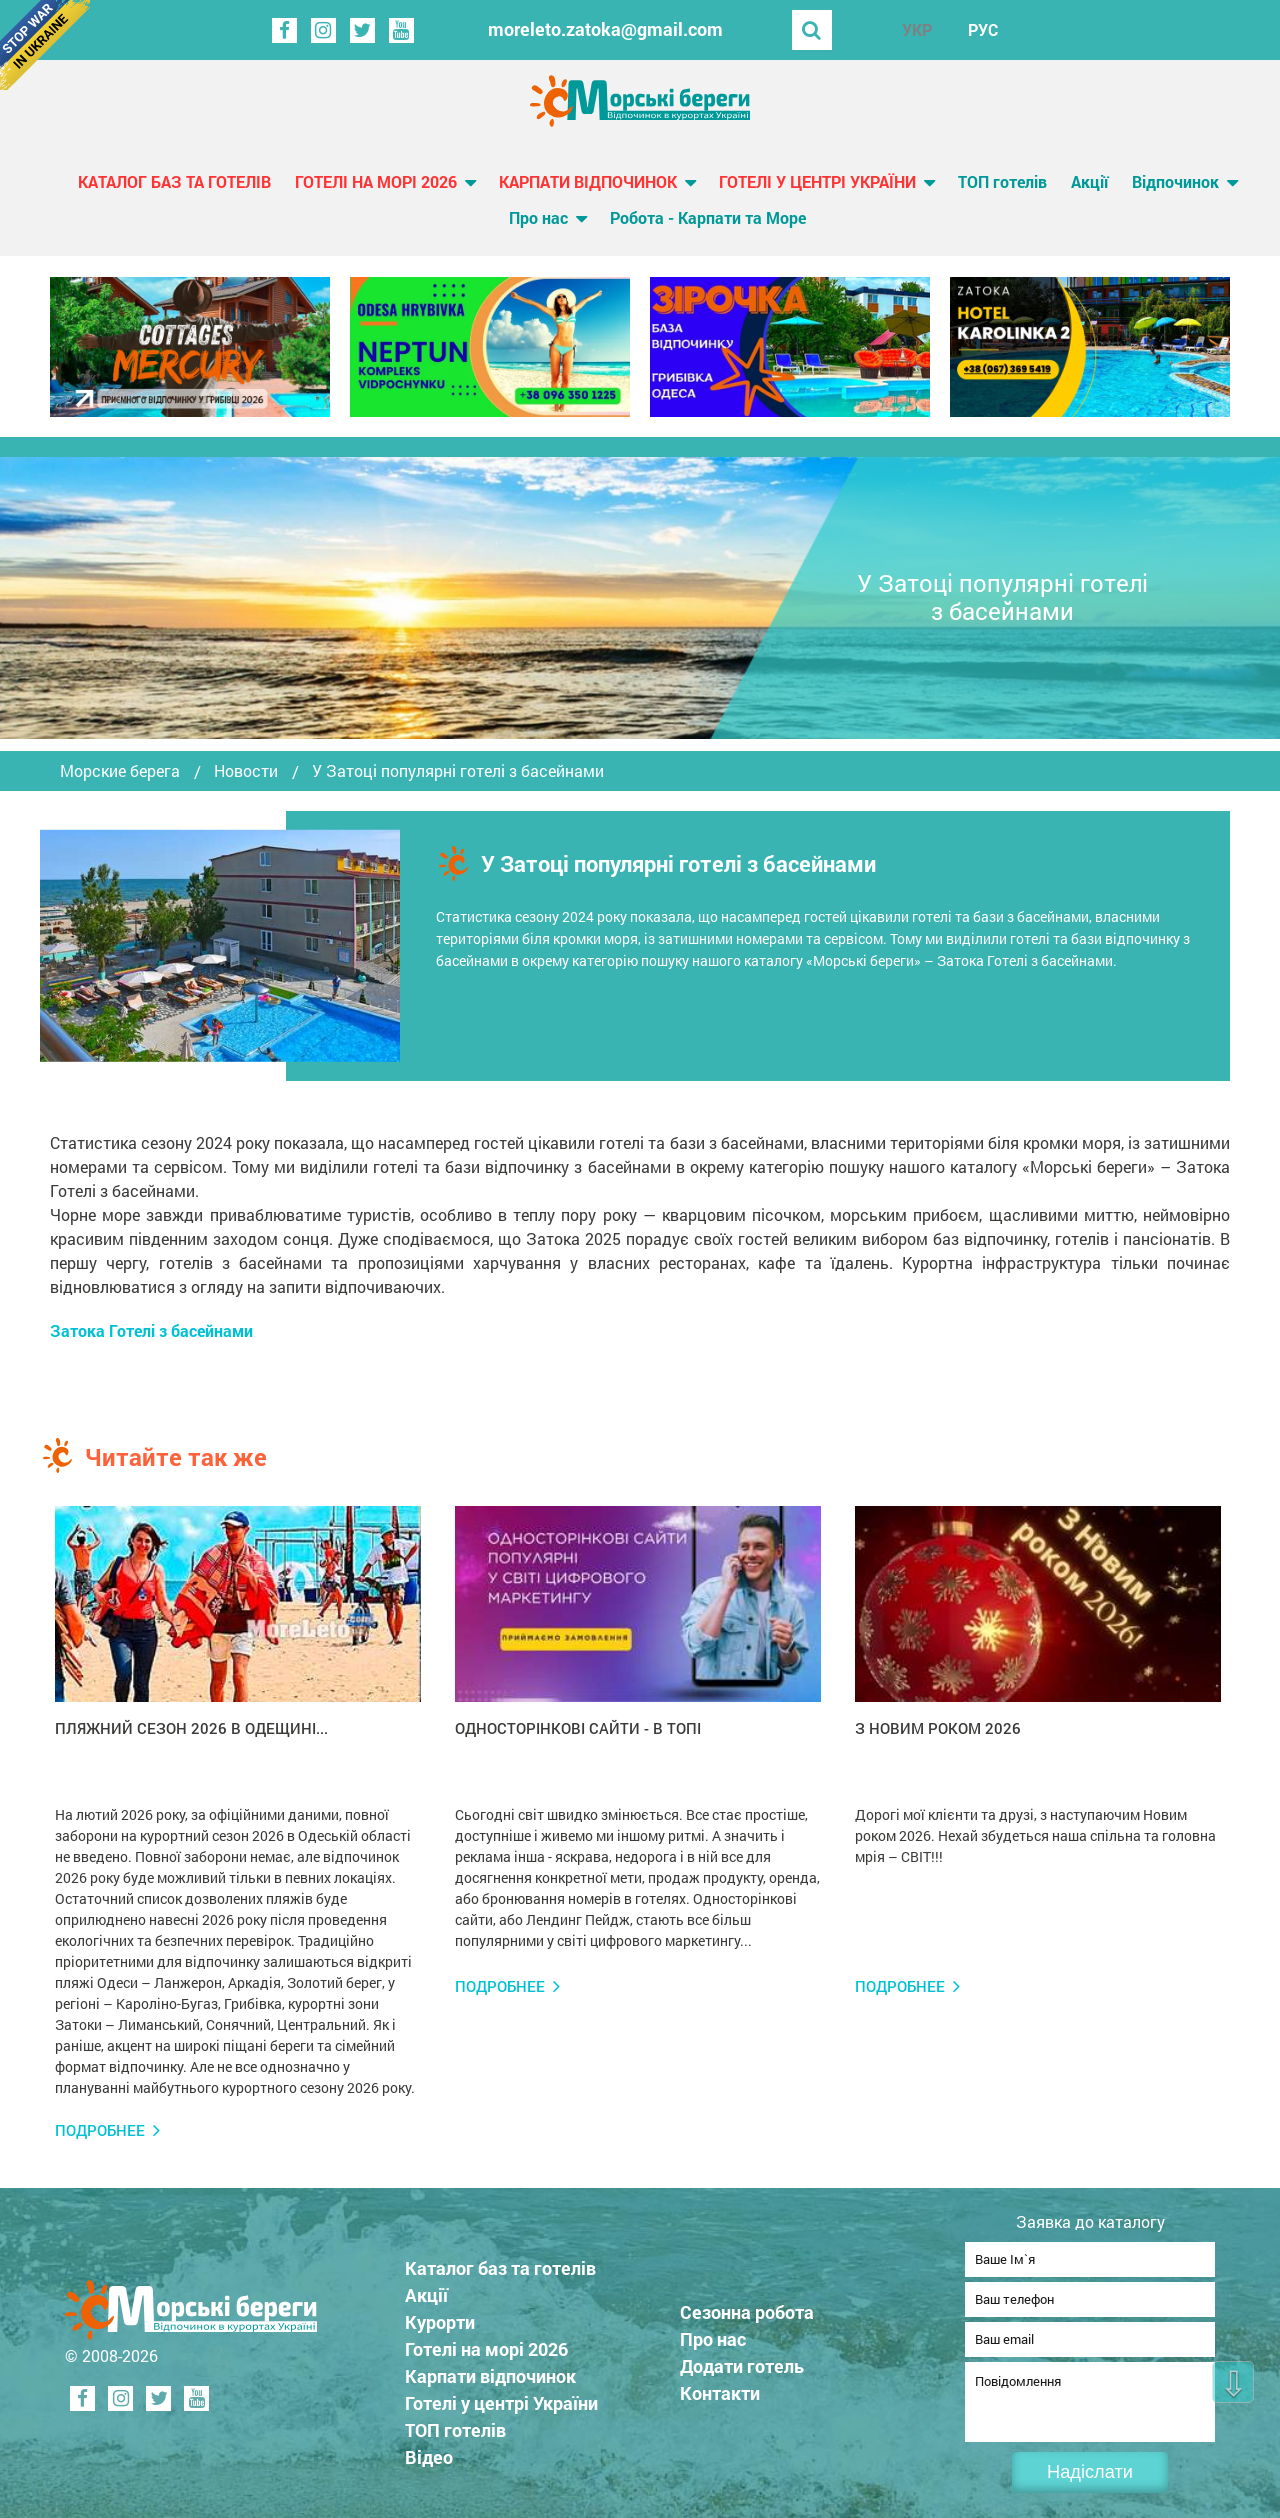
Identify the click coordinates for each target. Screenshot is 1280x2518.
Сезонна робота (747, 2306)
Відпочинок (1175, 181)
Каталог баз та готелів (174, 181)
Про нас (538, 217)
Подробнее (100, 2130)
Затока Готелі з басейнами (151, 1330)
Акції (1089, 181)
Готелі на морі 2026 (376, 181)
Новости (246, 771)
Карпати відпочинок (588, 181)
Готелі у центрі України (817, 181)
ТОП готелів (1002, 181)
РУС (983, 29)
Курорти (440, 2316)
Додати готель (742, 2360)
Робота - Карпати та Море (708, 217)
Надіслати (1090, 2472)
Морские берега (120, 771)
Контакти (720, 2387)
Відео (429, 2451)
